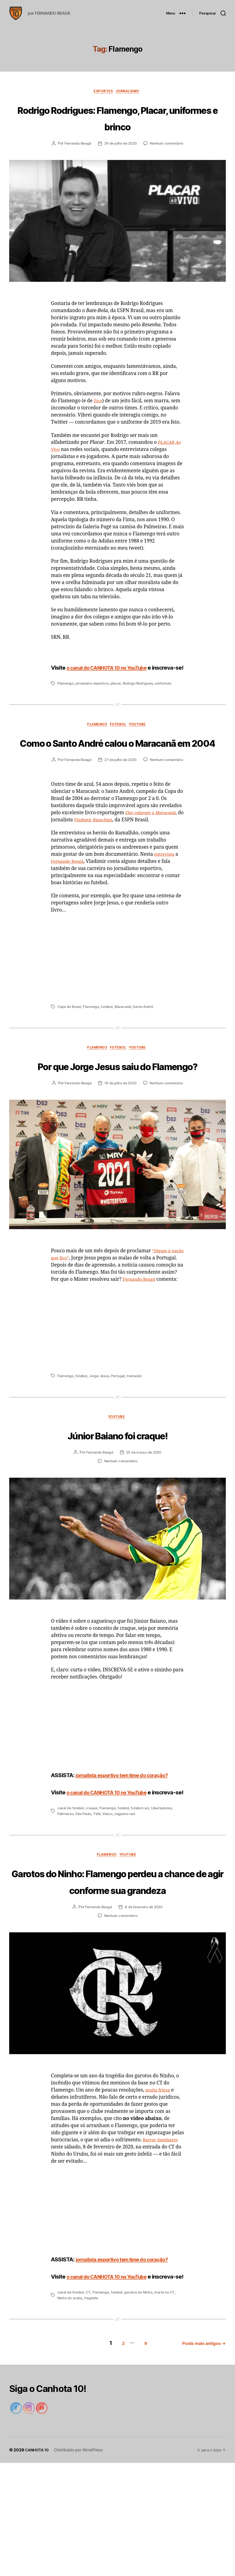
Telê (98, 1904)
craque (92, 1899)
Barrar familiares (162, 2248)
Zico (98, 417)
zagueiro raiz (127, 1904)
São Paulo (84, 1904)
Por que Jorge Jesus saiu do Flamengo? (117, 1124)
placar (117, 707)
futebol (119, 749)
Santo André (145, 1056)
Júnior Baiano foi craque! (117, 1518)
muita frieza (159, 2199)
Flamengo (65, 707)
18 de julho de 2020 (144, 1151)
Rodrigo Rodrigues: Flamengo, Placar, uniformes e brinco (117, 125)
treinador (137, 1459)
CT (89, 2407)
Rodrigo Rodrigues (140, 707)
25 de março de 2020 (144, 1537)
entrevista (165, 904)
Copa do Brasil (69, 1056)
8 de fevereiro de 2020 (144, 2015)
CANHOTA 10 (38, 2563)
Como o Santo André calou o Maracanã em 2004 (117, 774)
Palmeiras (65, 1904)
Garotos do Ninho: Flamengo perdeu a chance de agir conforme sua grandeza (117, 1980)
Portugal (120, 1459)
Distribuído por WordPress (80, 2563)
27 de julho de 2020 (144, 801)
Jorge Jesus (100, 1459)
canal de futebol (71, 1899)
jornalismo (129, 99)
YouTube (141, 749)
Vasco (109, 1904)
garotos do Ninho (140, 2407)
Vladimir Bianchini (103, 870)
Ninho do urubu (70, 2413)
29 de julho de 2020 (144, 151)
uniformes (166, 707)
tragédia (92, 2413)
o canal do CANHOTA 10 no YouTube (111, 684)
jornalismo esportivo (93, 707)
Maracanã (125, 1056)
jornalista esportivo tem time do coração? (127, 1859)
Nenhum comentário (121, 160)
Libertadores (165, 1899)
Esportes (102, 99)
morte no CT (167, 2407)
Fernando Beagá (100, 151)
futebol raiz (142, 1899)
